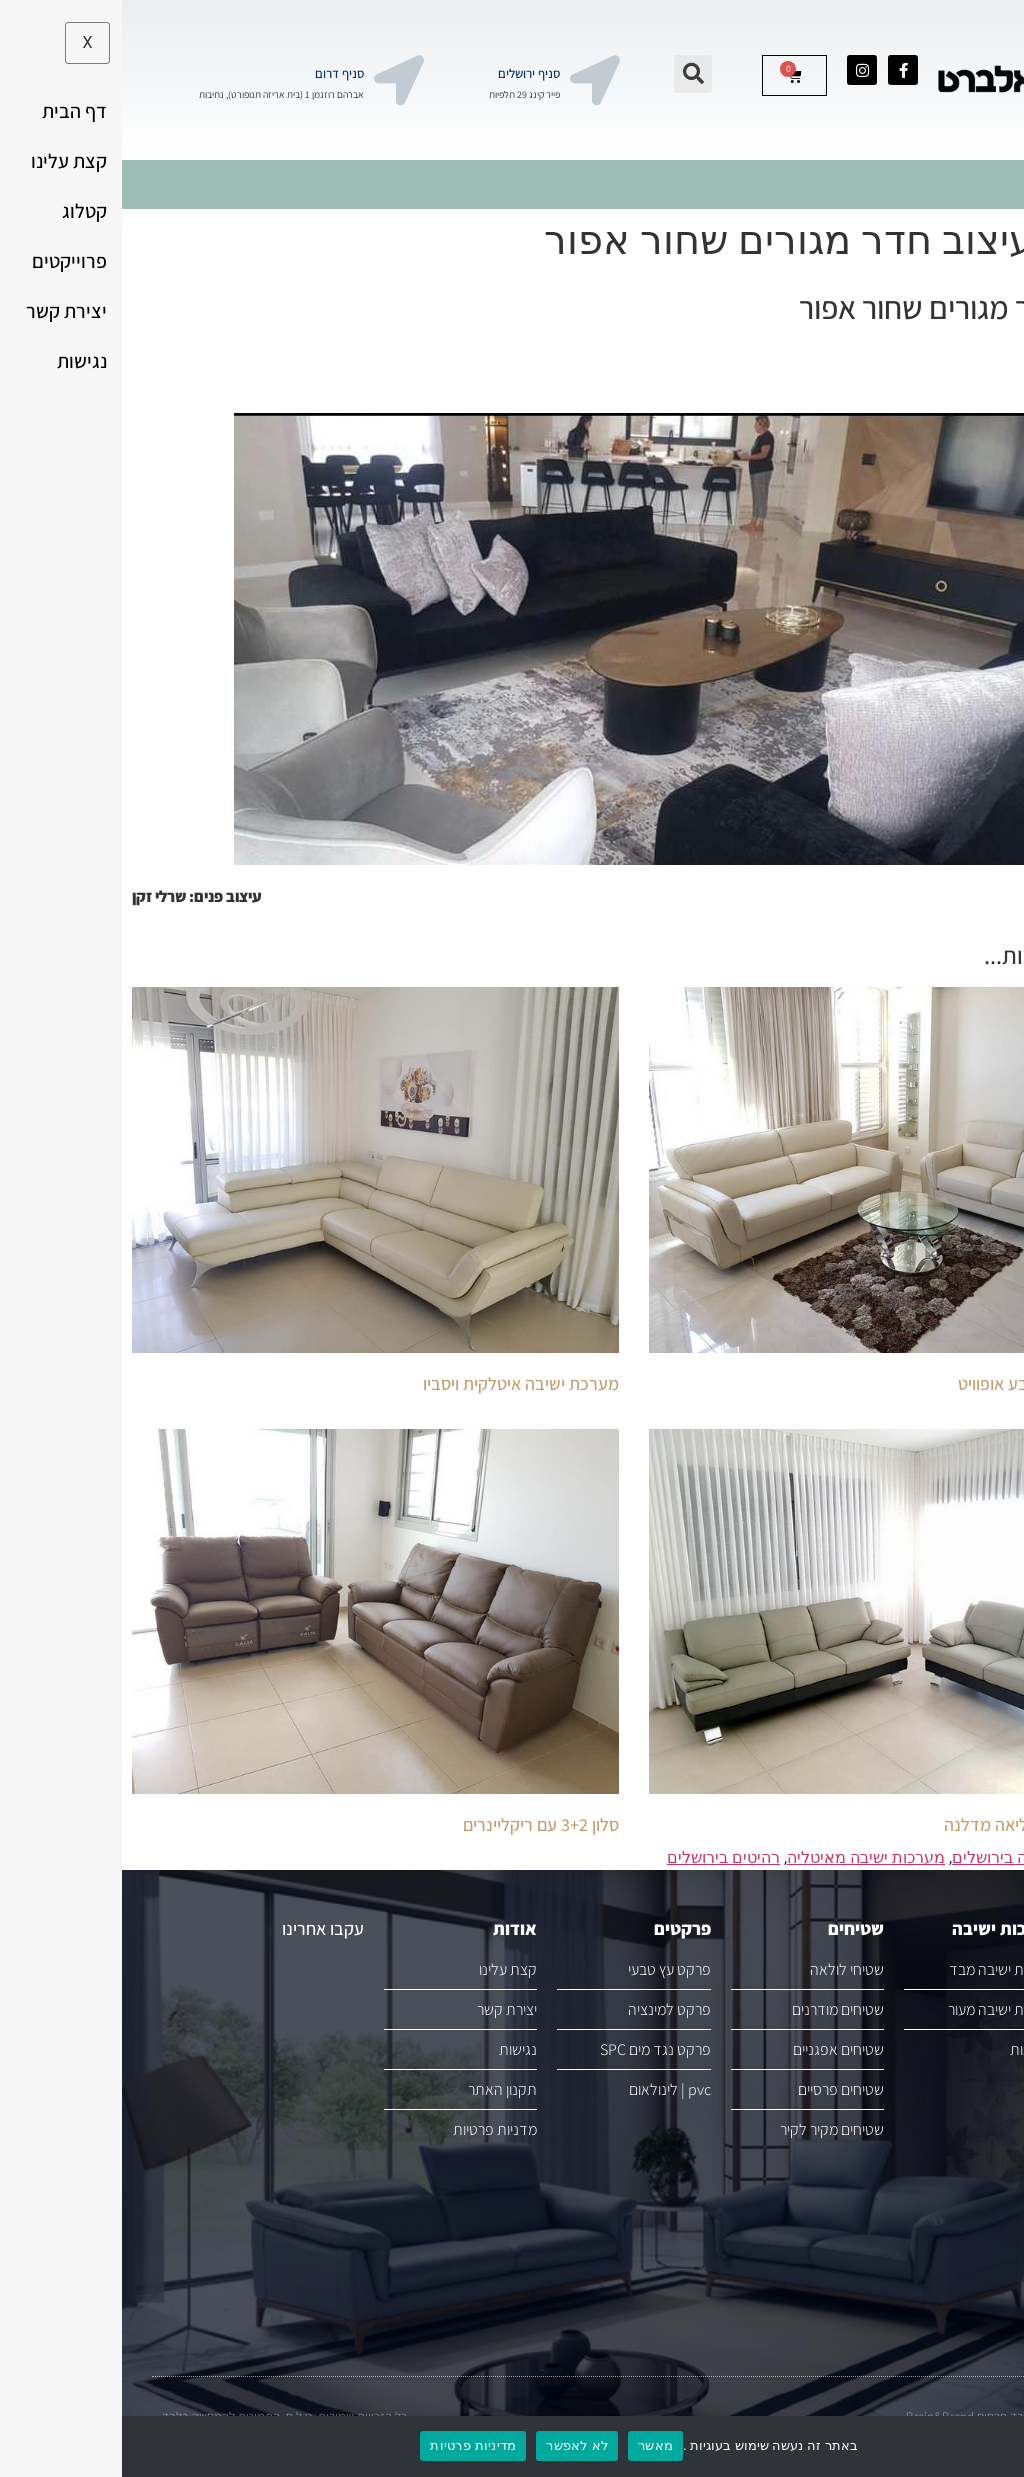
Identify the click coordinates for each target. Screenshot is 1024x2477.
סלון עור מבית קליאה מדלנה (918, 1824)
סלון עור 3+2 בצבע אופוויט (925, 1383)
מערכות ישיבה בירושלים (910, 1857)
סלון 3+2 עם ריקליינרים (419, 1824)
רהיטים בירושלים (601, 1857)
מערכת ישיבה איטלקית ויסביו (399, 1383)
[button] (571, 74)
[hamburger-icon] (991, 184)
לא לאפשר (455, 2445)
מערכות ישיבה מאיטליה (744, 1857)
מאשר (533, 2445)
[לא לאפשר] (992, 2445)
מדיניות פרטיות (351, 2445)
